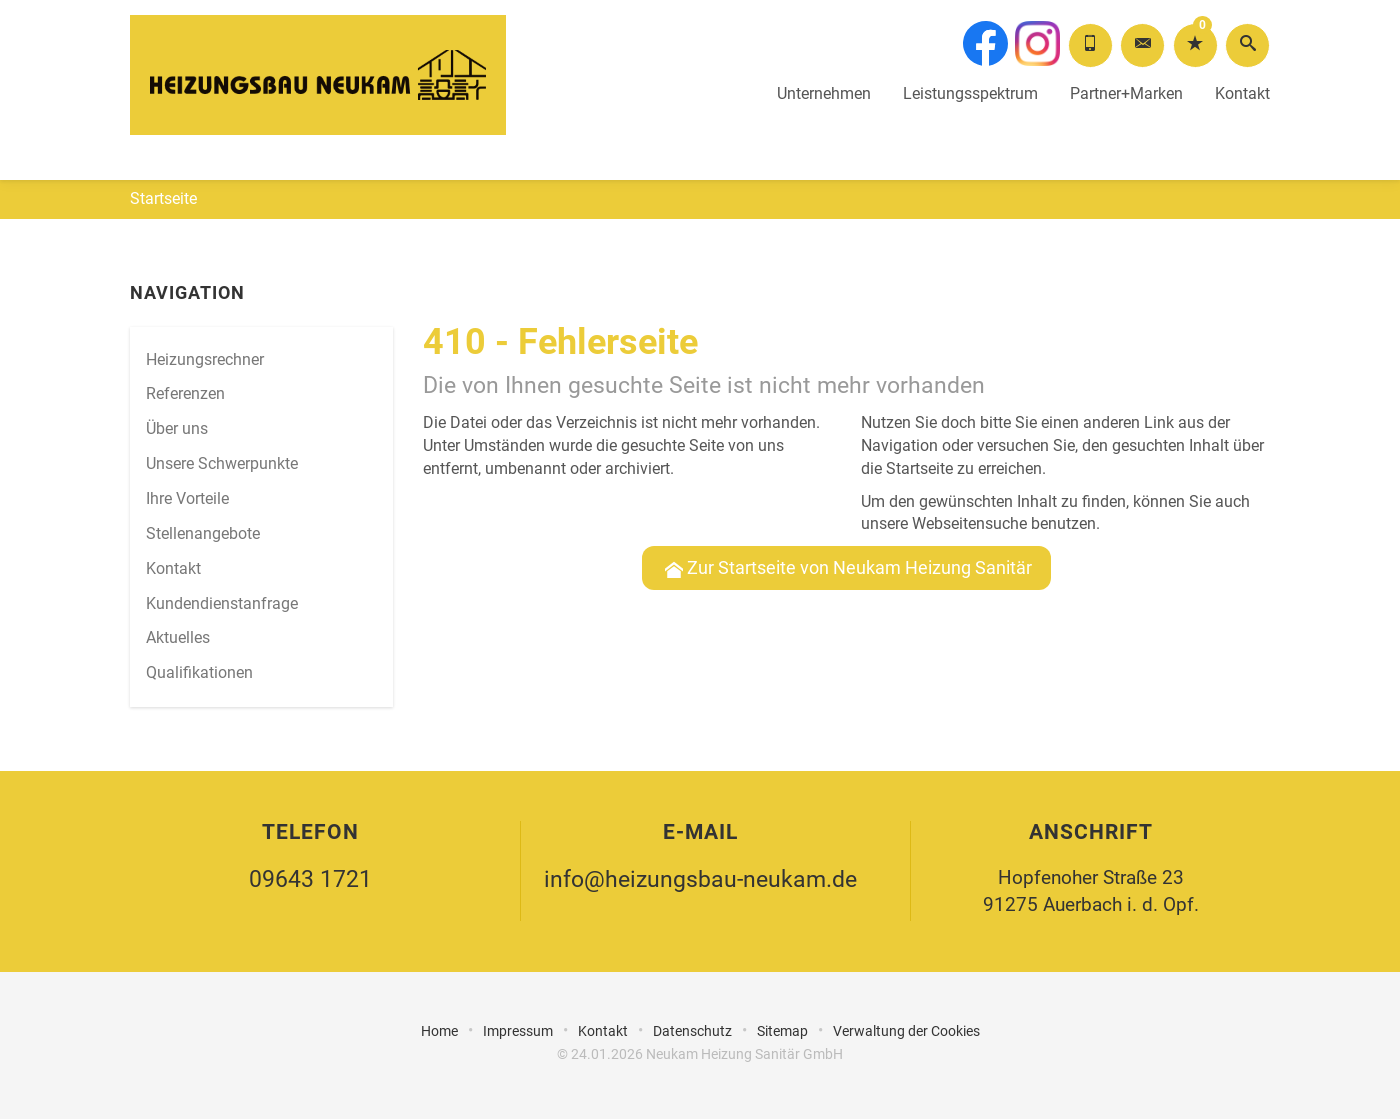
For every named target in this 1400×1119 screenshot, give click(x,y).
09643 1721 (310, 879)
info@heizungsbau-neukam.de (700, 879)
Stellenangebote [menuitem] (203, 533)
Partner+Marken (1126, 70)
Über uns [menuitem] (177, 428)
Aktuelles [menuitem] (178, 637)
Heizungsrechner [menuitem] (205, 359)
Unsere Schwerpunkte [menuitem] (222, 463)
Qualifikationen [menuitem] (199, 672)
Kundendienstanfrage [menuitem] (222, 603)
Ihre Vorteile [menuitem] (187, 498)
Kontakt (1242, 70)
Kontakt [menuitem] (173, 568)
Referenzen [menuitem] (185, 393)
